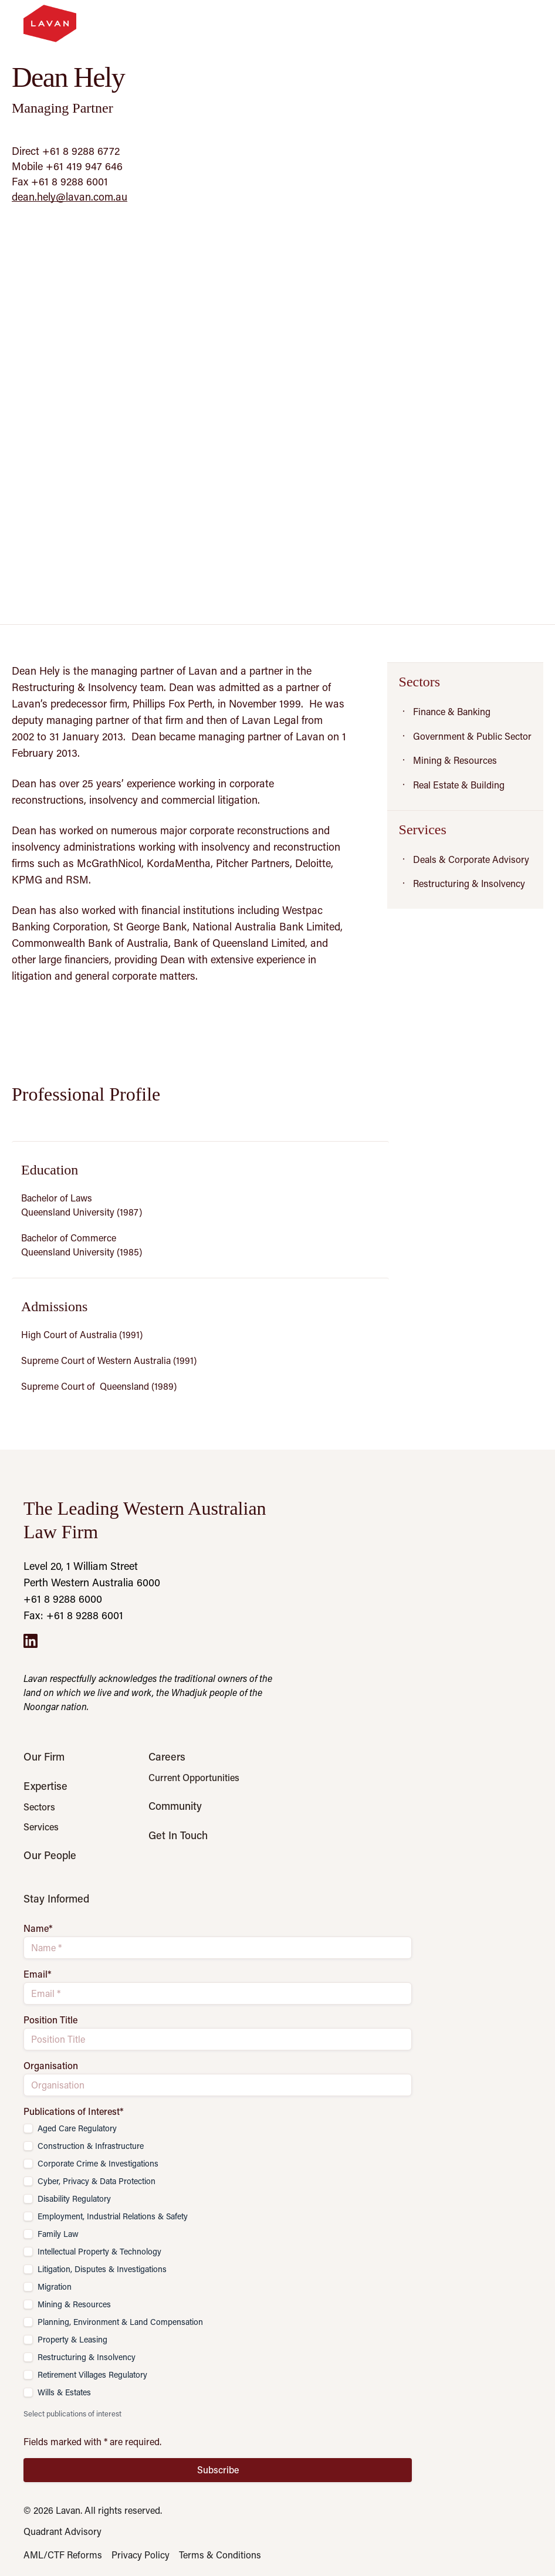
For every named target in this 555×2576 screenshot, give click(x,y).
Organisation (50, 2065)
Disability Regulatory (74, 2198)
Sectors (39, 1807)
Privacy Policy (140, 2554)
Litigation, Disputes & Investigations (102, 2268)
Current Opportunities (193, 1777)
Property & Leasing (72, 2339)
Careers (166, 1756)
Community (175, 1805)
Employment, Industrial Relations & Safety (113, 2216)
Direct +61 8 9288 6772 (66, 150)
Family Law (58, 2233)
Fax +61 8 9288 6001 (60, 181)
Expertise (45, 1785)
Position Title (50, 2020)
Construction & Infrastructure (91, 2145)
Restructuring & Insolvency (87, 2356)
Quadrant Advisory (62, 2531)
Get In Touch (178, 1835)
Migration (55, 2286)
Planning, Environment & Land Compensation (120, 2321)
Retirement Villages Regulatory (92, 2374)
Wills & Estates (64, 2392)
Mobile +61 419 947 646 (67, 166)
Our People (49, 1855)
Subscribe (218, 2469)
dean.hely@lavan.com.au (69, 196)
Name (38, 1928)
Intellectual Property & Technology (99, 2251)
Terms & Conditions (220, 2554)
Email (37, 1974)
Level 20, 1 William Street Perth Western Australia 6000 (91, 1574)
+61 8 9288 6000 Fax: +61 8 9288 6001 (73, 1607)
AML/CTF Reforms (62, 2554)
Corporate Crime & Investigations (98, 2163)
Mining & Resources (74, 2304)
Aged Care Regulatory (77, 2128)
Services (41, 1827)
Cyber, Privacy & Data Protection (96, 2180)
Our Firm (44, 1756)
